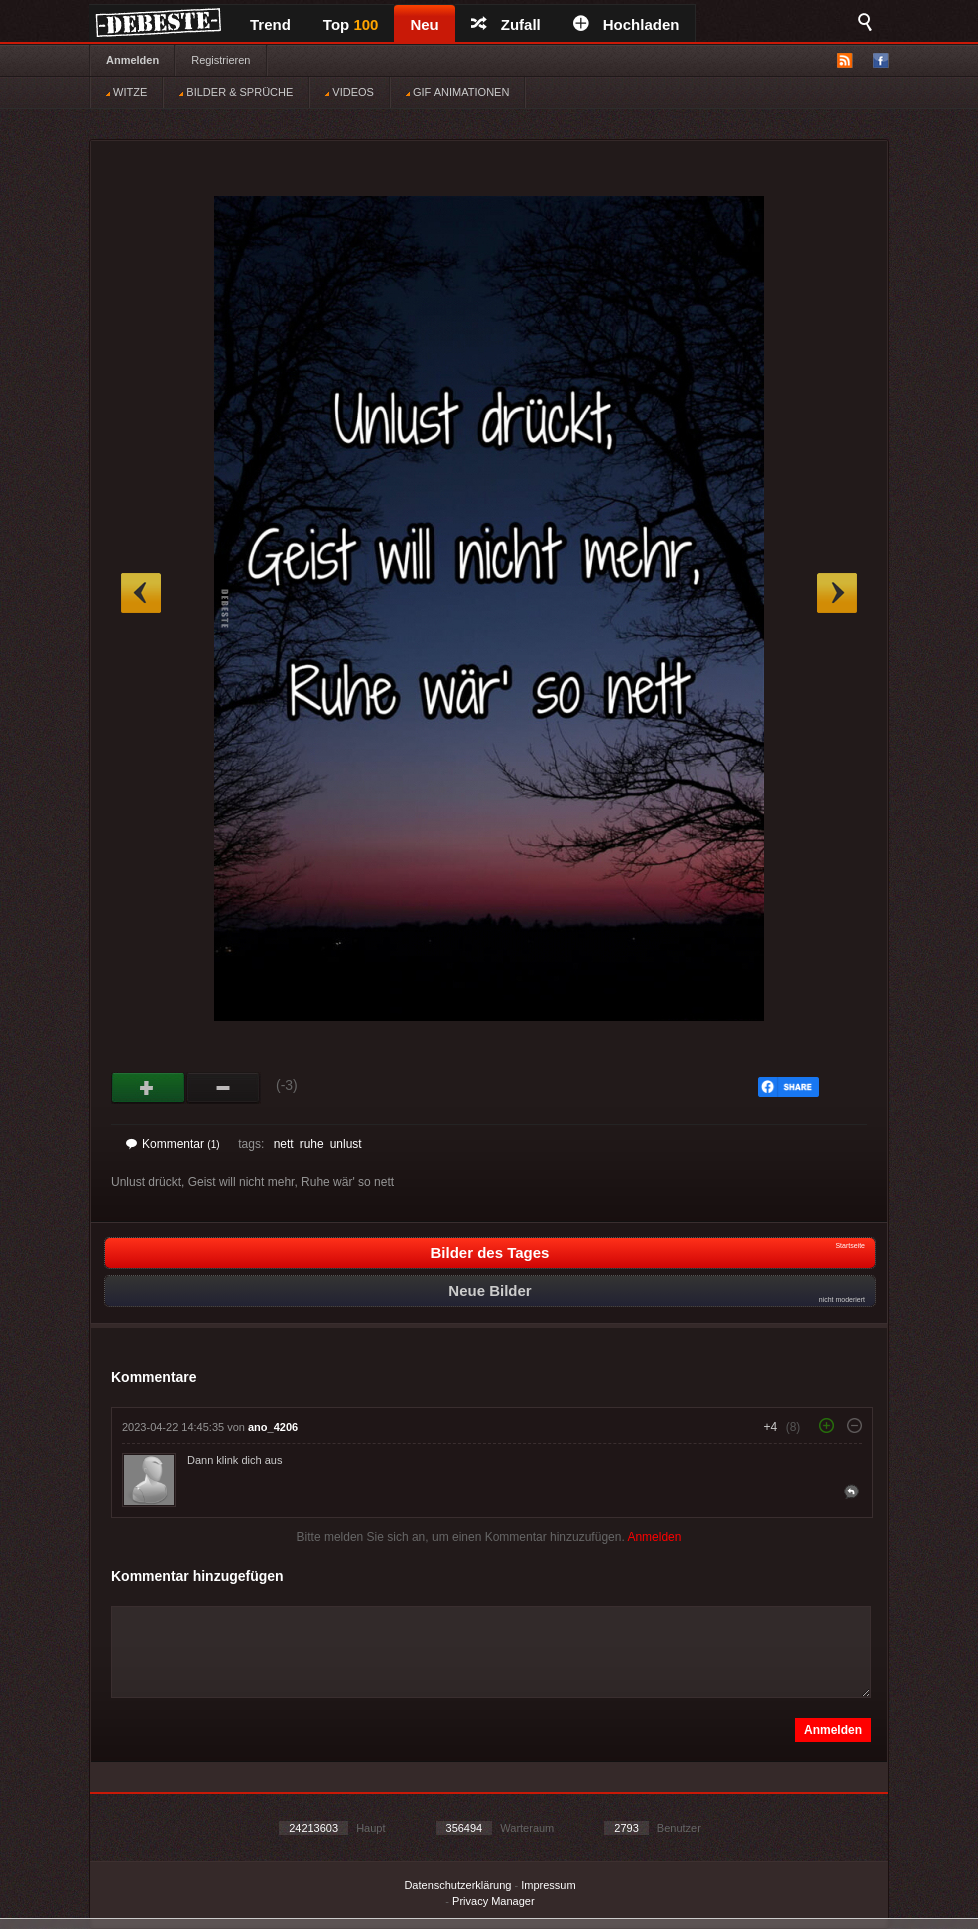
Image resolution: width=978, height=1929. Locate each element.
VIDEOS (349, 92)
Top (351, 24)
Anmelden (132, 60)
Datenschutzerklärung (457, 1885)
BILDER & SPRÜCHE (236, 92)
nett (284, 1144)
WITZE (126, 92)
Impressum (548, 1885)
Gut (148, 1088)
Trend (270, 24)
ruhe (312, 1144)
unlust (346, 1144)
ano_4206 (273, 1427)
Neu (424, 24)
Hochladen (626, 24)
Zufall (506, 24)
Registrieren (220, 60)
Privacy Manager (493, 1901)
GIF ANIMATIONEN (457, 92)
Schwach (223, 1088)
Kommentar (173, 1144)
